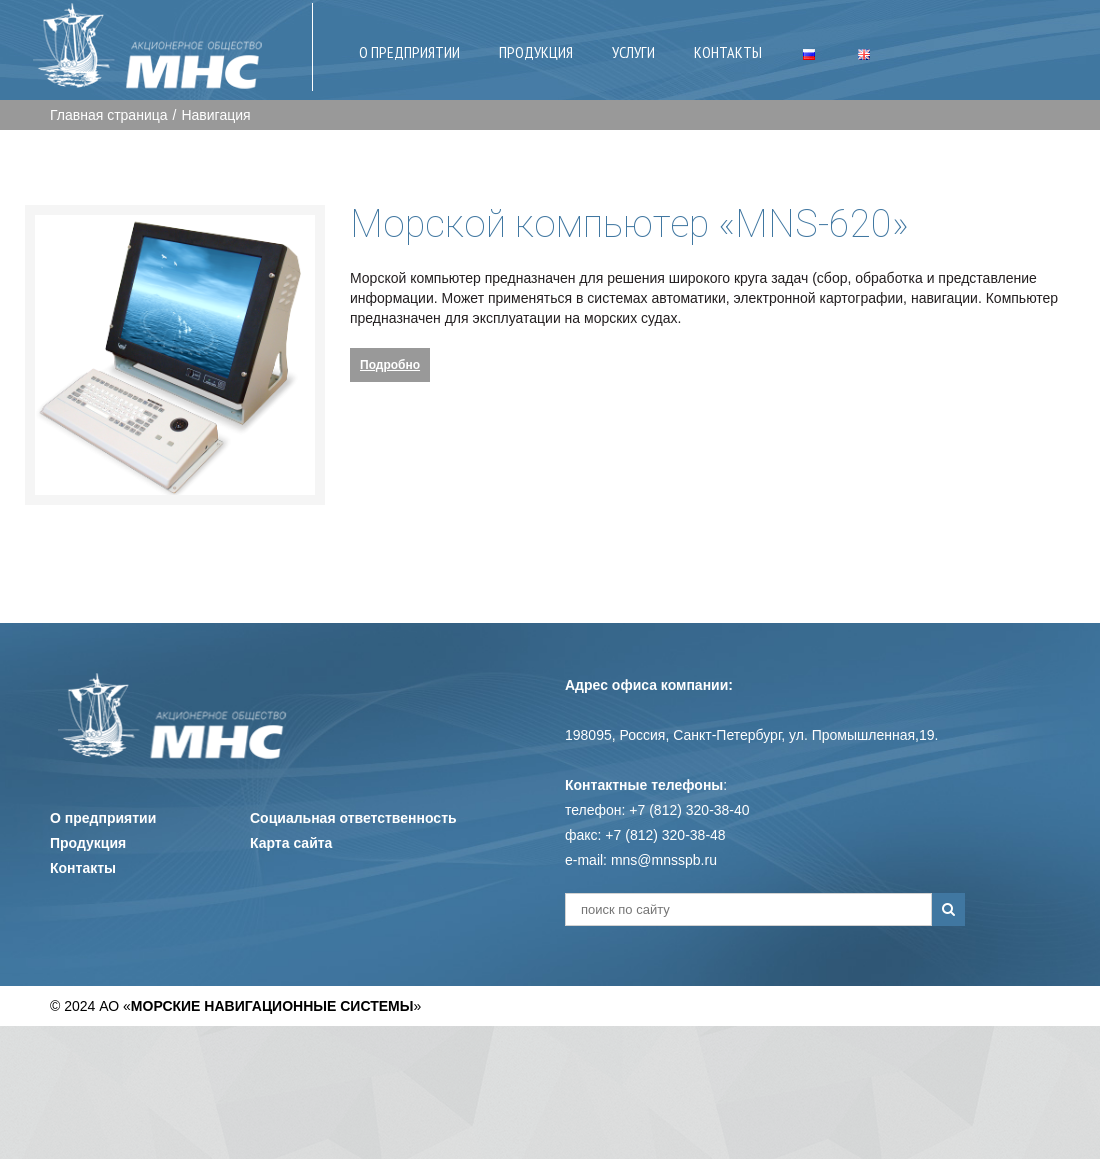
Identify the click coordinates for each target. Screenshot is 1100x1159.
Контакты (83, 868)
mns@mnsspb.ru (664, 860)
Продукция (88, 843)
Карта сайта (291, 843)
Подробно (390, 365)
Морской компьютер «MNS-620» (629, 224)
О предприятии (103, 818)
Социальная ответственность (353, 818)
